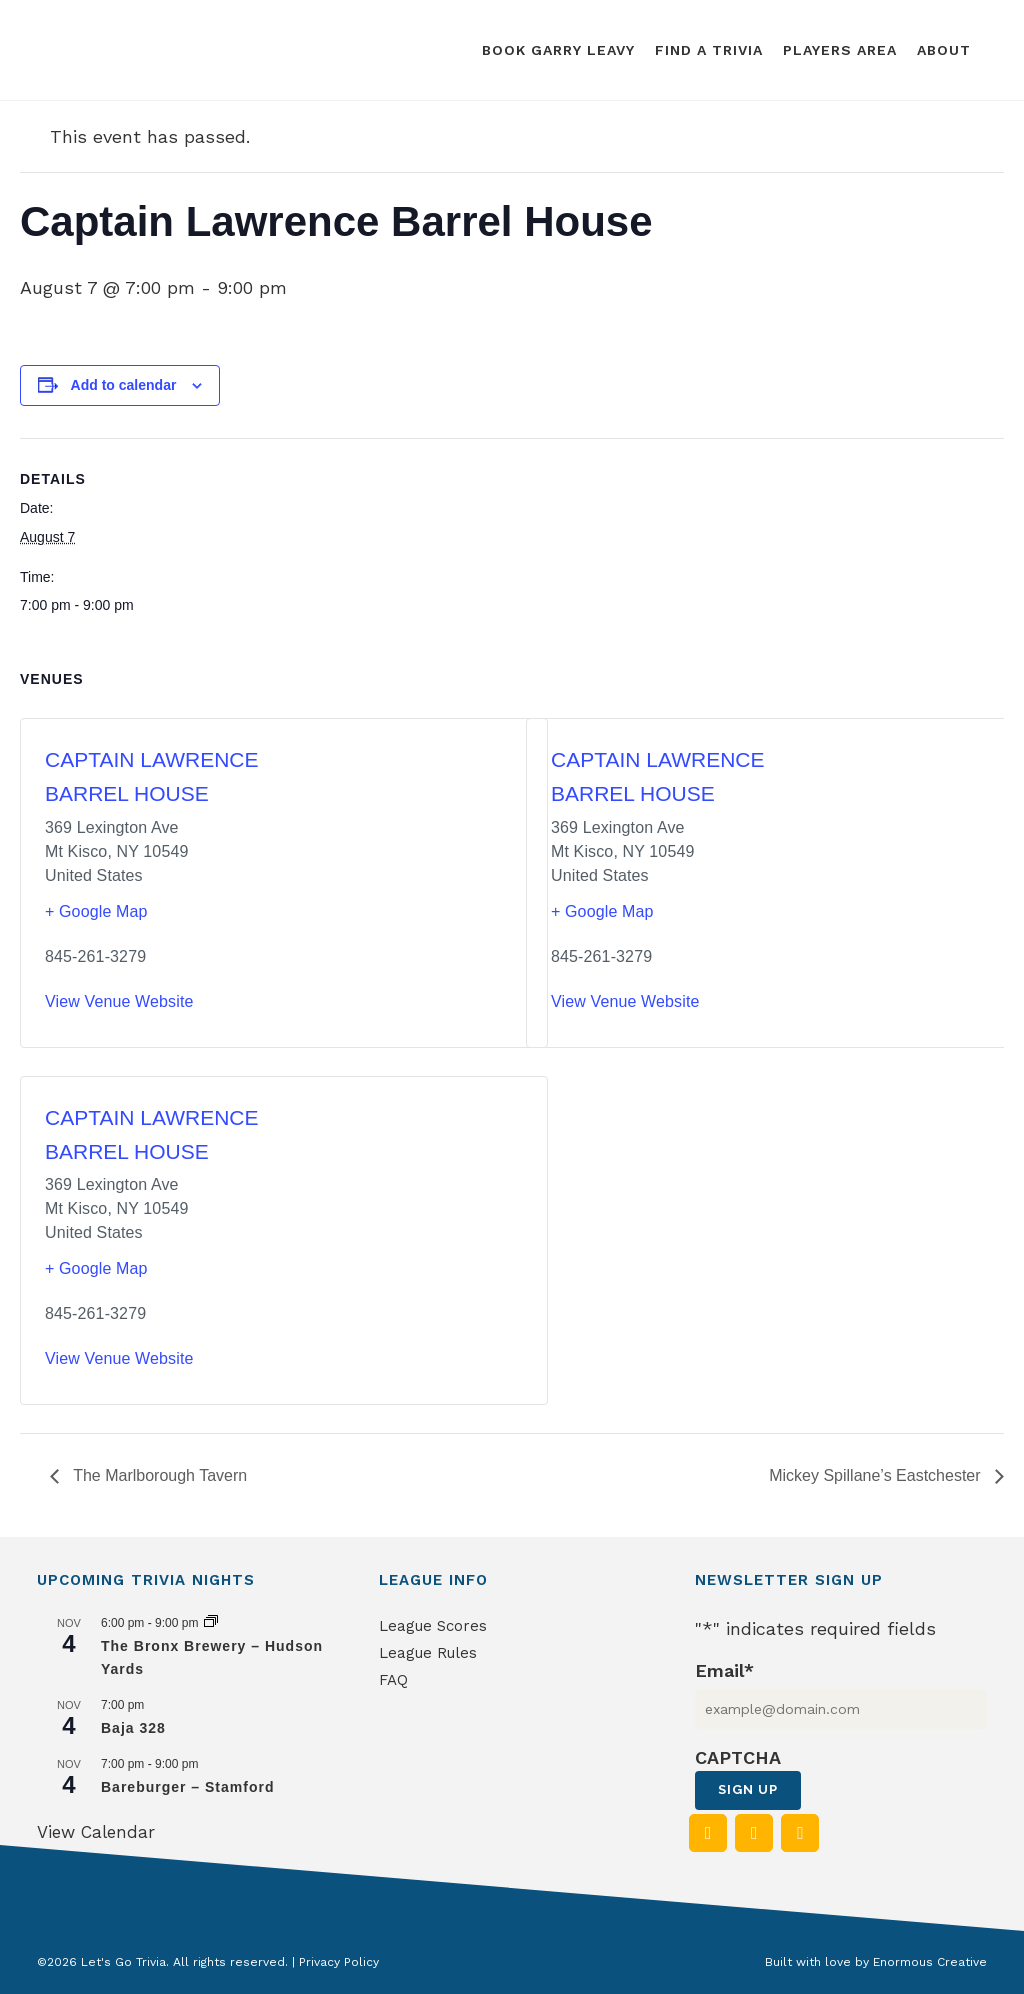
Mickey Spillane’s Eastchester (877, 1475)
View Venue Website (119, 1001)
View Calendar (96, 1832)
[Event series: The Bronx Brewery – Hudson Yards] (211, 1623)
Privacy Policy (339, 1962)
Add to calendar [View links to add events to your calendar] (124, 385)
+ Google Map (96, 911)
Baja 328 (133, 1728)
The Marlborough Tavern (158, 1475)
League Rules (428, 1653)
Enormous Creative (930, 1962)
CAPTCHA (738, 1757)
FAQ (393, 1680)
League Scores (433, 1626)
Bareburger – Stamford (187, 1787)
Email (724, 1670)
